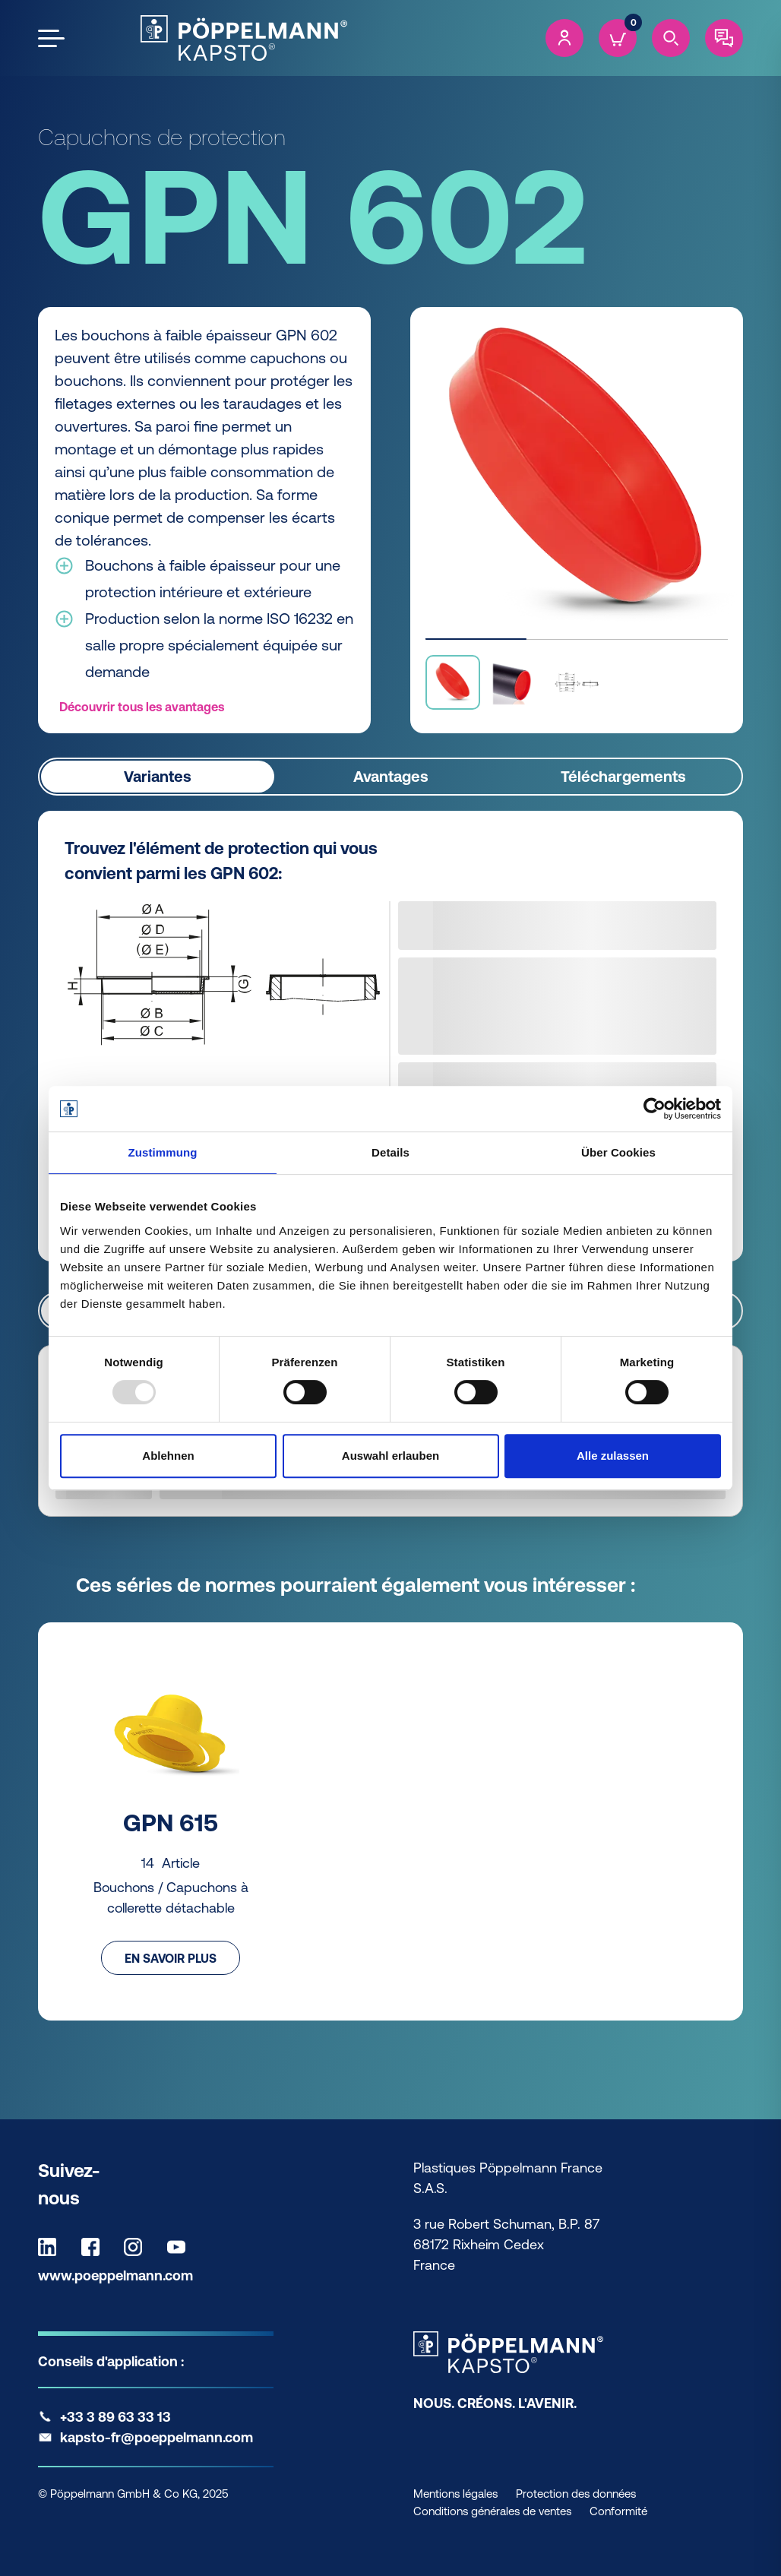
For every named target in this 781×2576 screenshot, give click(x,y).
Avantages (390, 776)
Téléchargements (623, 776)
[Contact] (724, 38)
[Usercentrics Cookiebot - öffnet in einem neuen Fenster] (654, 1108)
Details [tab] (390, 1152)
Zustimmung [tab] (163, 1152)
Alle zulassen (613, 1455)
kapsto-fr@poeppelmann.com (156, 2437)
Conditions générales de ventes (492, 2511)
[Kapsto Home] (244, 38)
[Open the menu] (51, 38)
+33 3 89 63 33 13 (115, 2417)
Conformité (618, 2511)
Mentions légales (455, 2493)
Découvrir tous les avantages (141, 707)
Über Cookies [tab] (618, 1152)
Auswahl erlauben (390, 1455)
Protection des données (576, 2493)
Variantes (157, 776)
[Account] (564, 38)
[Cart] (618, 38)
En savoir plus (171, 1957)
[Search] (671, 38)
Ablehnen (168, 1455)
